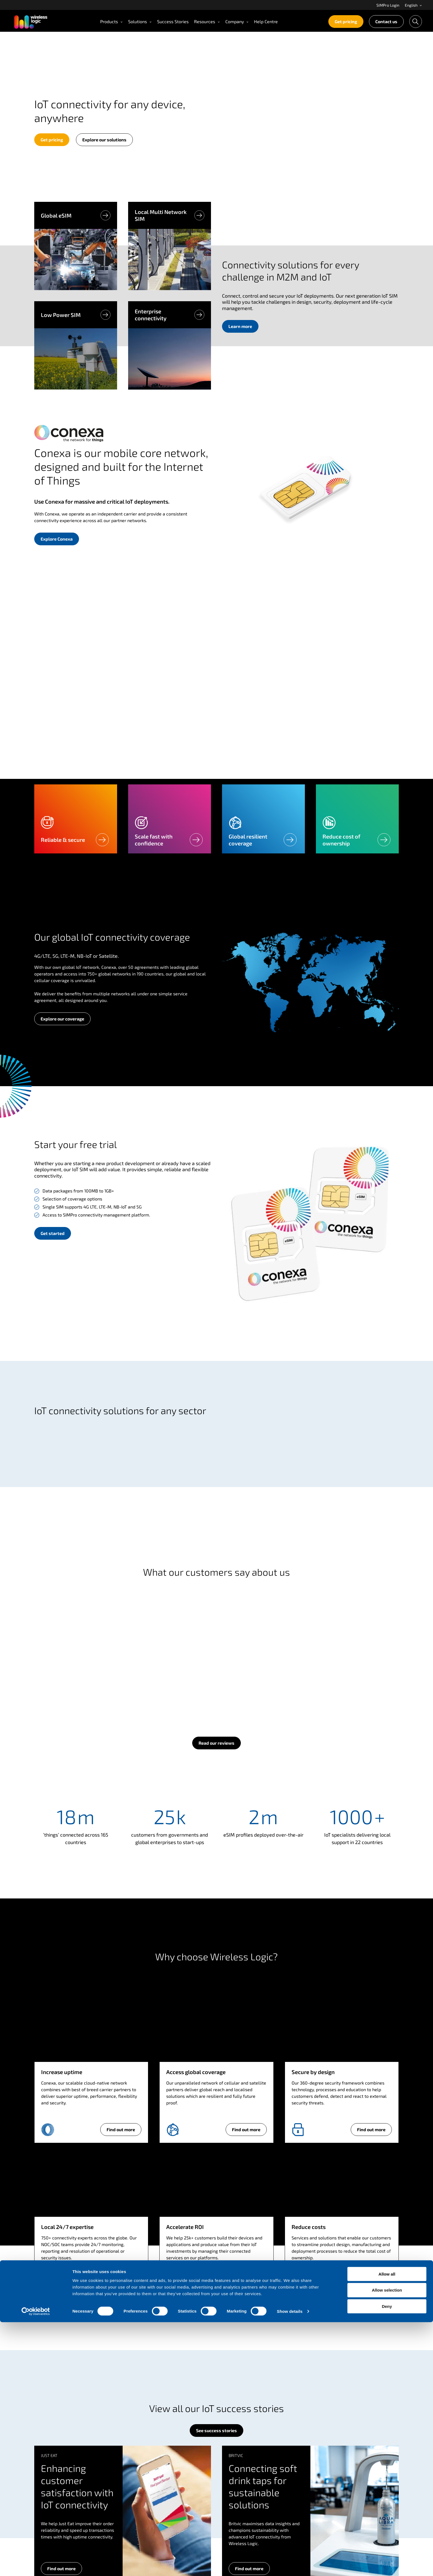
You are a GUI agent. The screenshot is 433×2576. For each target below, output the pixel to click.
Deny (387, 2560)
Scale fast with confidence (154, 840)
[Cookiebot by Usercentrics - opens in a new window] (36, 2565)
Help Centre (266, 21)
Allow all (387, 2527)
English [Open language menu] (413, 5)
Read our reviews (216, 1742)
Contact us (386, 21)
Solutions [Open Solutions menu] (140, 21)
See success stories (216, 2430)
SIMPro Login (388, 5)
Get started (53, 1233)
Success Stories (173, 21)
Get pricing (346, 21)
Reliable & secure (63, 839)
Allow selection (387, 2543)
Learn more (243, 328)
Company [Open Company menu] (237, 21)
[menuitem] (388, 5)
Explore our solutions (104, 139)
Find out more (121, 2129)
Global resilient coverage (248, 840)
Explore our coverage (62, 1018)
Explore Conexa (57, 538)
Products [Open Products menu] (111, 21)
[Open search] (415, 21)
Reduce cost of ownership (341, 840)
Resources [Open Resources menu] (207, 21)
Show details (290, 2565)
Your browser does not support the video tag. (310, 120)
